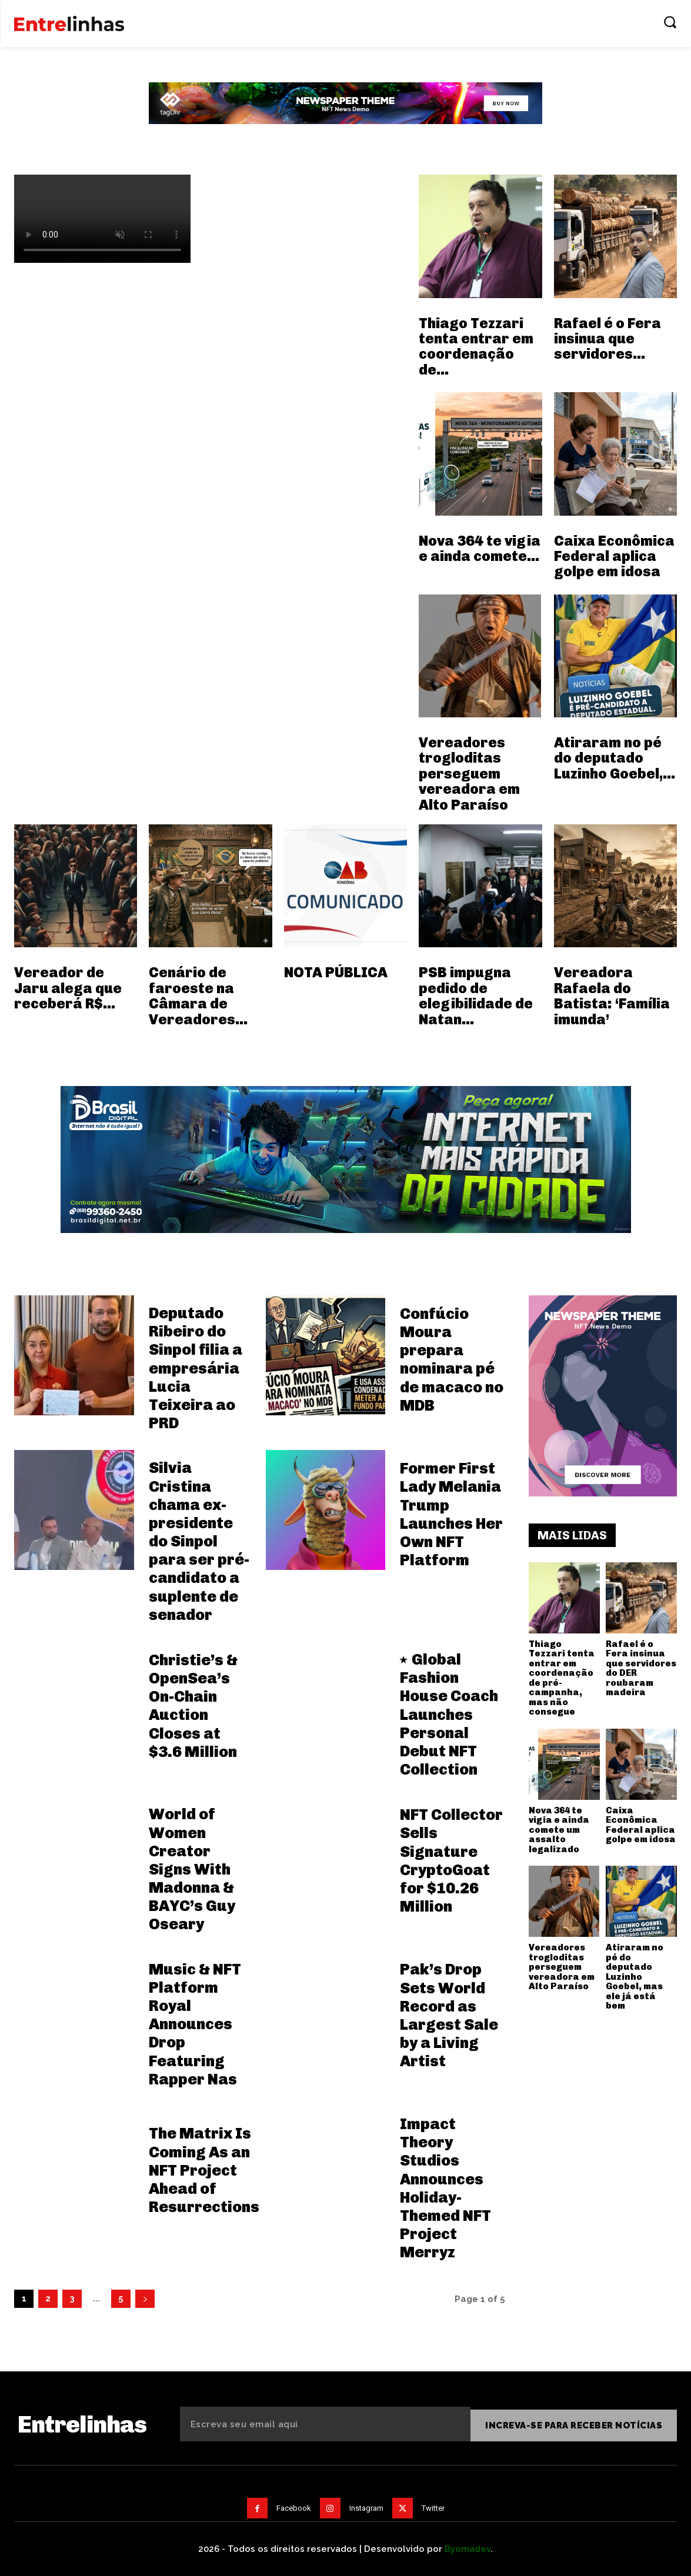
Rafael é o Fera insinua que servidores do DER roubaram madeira (641, 1668)
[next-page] (145, 2299)
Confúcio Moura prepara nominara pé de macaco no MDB (451, 1360)
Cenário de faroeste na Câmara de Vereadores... (198, 995)
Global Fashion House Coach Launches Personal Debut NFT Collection (449, 1714)
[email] (325, 2422)
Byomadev (467, 2546)
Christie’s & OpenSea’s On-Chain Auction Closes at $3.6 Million (193, 1706)
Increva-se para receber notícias (573, 2422)
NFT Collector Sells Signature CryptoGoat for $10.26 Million (451, 1861)
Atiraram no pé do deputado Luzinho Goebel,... (614, 758)
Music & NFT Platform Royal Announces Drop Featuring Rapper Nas (195, 2024)
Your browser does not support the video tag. (102, 219)
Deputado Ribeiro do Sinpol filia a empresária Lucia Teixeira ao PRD (195, 1368)
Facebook (293, 2505)
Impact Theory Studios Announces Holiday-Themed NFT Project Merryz (445, 2188)
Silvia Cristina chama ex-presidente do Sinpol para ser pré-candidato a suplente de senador (199, 1541)
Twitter (433, 2505)
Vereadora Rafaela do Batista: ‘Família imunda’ (612, 995)
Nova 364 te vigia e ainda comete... (479, 548)
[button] (670, 22)
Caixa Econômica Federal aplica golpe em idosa (614, 556)
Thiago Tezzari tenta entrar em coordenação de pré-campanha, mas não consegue (562, 1678)
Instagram (366, 2505)
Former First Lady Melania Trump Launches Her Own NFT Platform (451, 1514)
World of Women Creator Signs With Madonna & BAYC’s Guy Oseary (192, 1869)
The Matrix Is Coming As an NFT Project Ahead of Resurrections (204, 2170)
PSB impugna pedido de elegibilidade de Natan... (476, 995)
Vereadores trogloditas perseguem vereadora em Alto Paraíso (469, 773)
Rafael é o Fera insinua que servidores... (607, 339)
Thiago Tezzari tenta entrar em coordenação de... (476, 346)
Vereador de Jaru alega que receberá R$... (68, 988)
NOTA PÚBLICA (336, 972)
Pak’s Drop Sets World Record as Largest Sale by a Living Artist (449, 2015)
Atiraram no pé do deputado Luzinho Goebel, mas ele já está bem (634, 1976)
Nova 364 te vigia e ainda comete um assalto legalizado (559, 1830)
